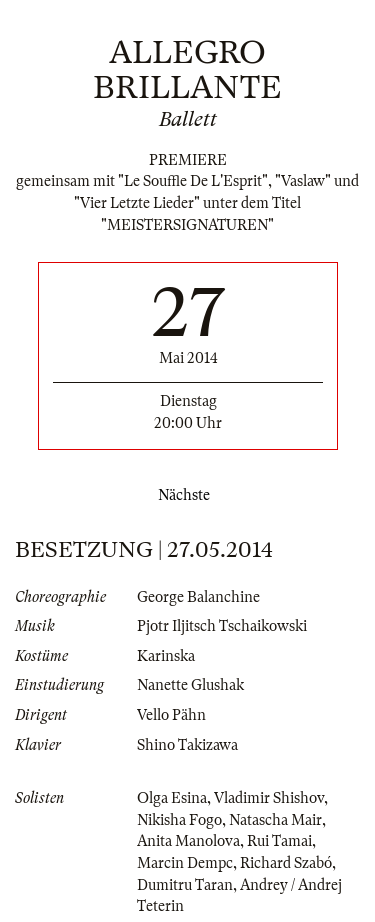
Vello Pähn (171, 715)
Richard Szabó (286, 863)
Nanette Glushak (190, 685)
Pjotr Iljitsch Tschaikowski (222, 626)
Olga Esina (172, 798)
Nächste (188, 495)
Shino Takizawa (187, 745)
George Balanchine (198, 597)
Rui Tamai (279, 841)
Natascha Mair (275, 820)
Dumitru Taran (185, 885)
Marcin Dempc (185, 863)
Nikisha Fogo (179, 820)
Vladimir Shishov (269, 798)
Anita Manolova (188, 841)
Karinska (166, 656)
